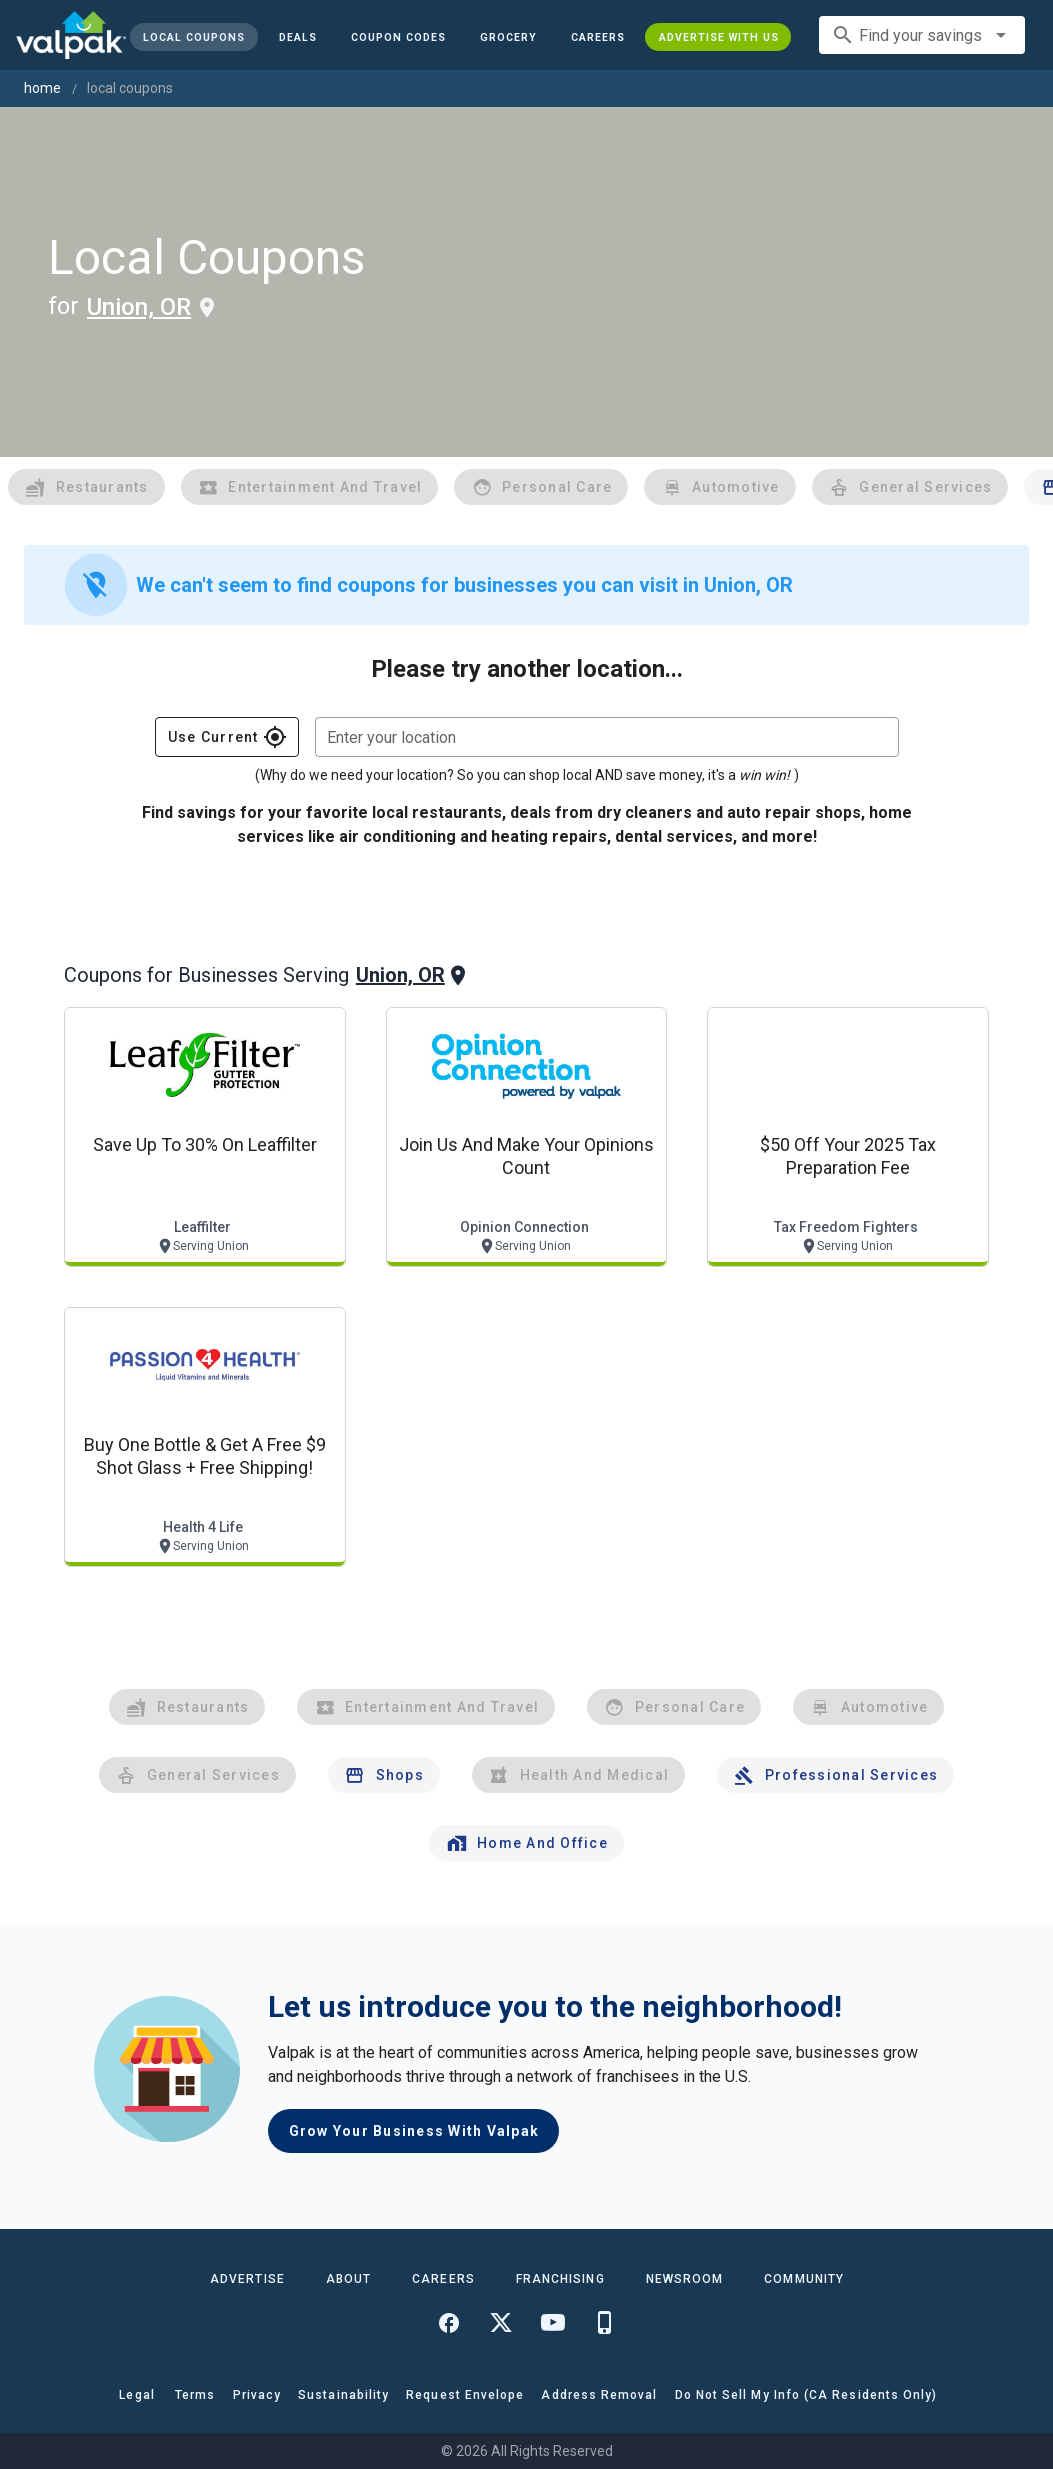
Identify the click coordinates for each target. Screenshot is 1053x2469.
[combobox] (922, 35)
